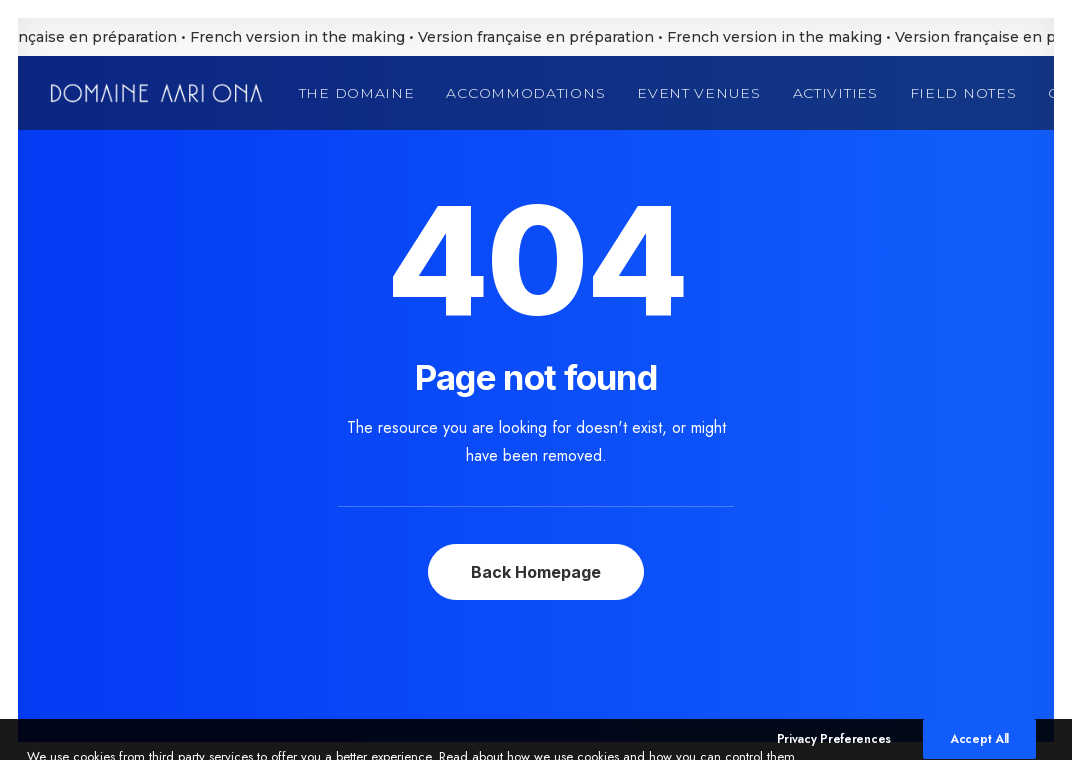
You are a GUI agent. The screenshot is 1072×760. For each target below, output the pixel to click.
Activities (835, 93)
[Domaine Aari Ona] (156, 93)
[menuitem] (364, 93)
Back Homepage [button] (536, 572)
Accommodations (525, 93)
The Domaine (357, 93)
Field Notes (963, 93)
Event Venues (698, 93)
